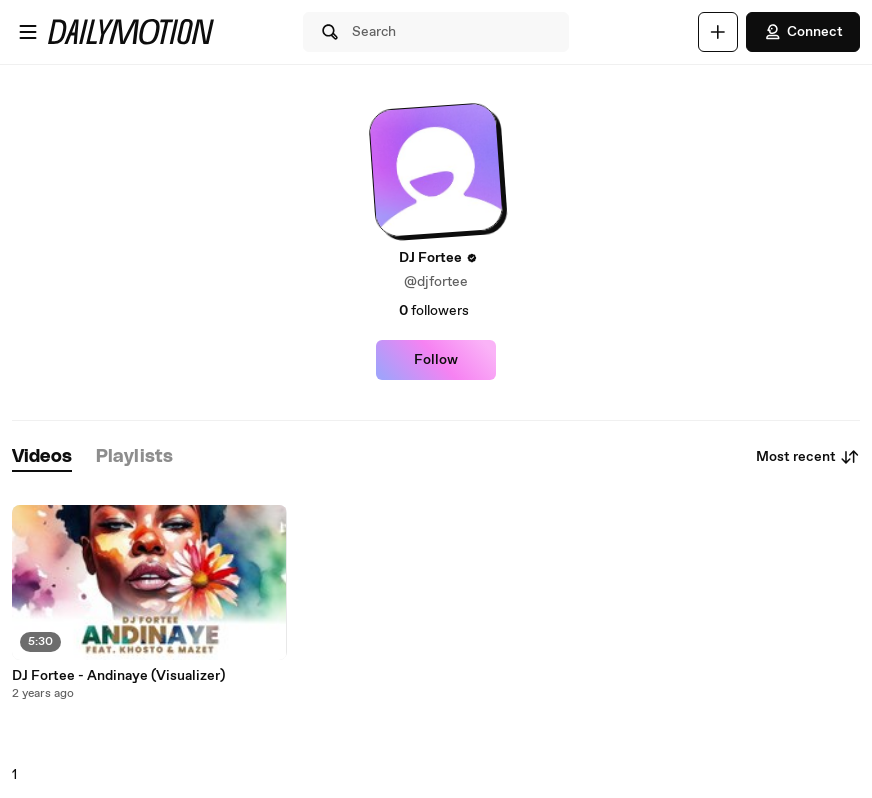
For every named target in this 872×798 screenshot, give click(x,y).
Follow (436, 360)
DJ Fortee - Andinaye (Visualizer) (118, 676)
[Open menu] (28, 32)
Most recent (808, 457)
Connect (803, 32)
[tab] (42, 457)
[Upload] (718, 32)
